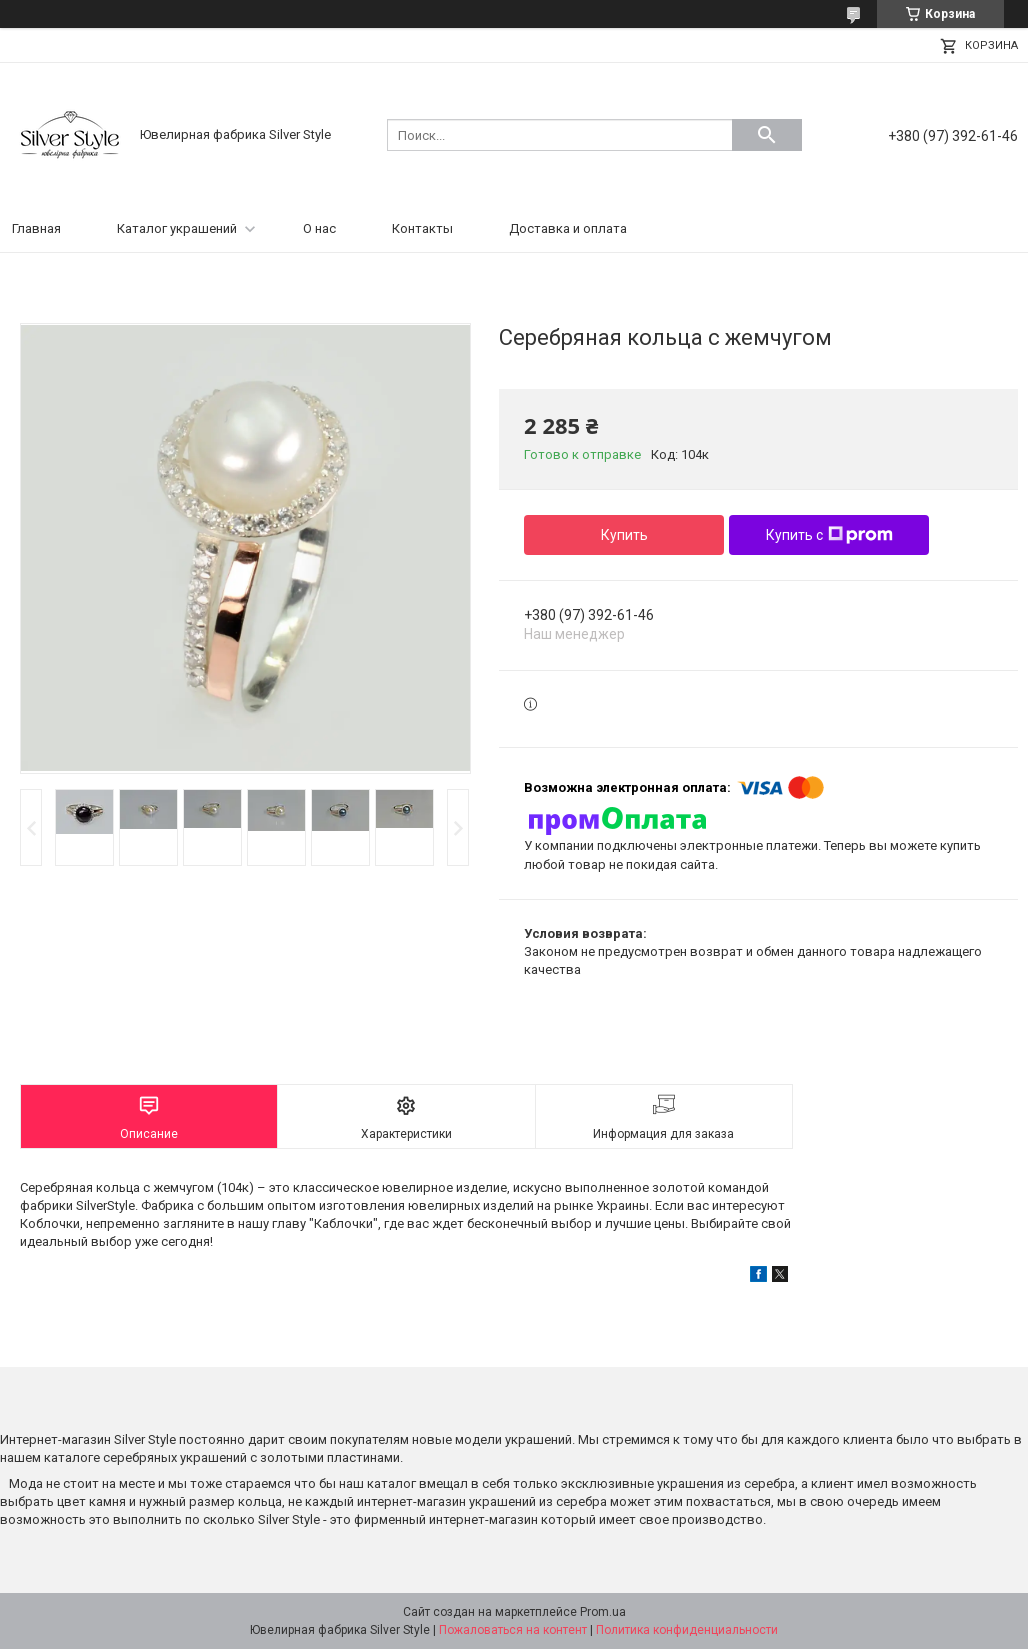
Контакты (422, 228)
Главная (36, 228)
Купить (624, 535)
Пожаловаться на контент (513, 1630)
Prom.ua (603, 1612)
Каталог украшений (177, 228)
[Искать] (767, 135)
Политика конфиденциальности (687, 1630)
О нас (319, 228)
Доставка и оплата (568, 228)
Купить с (829, 535)
